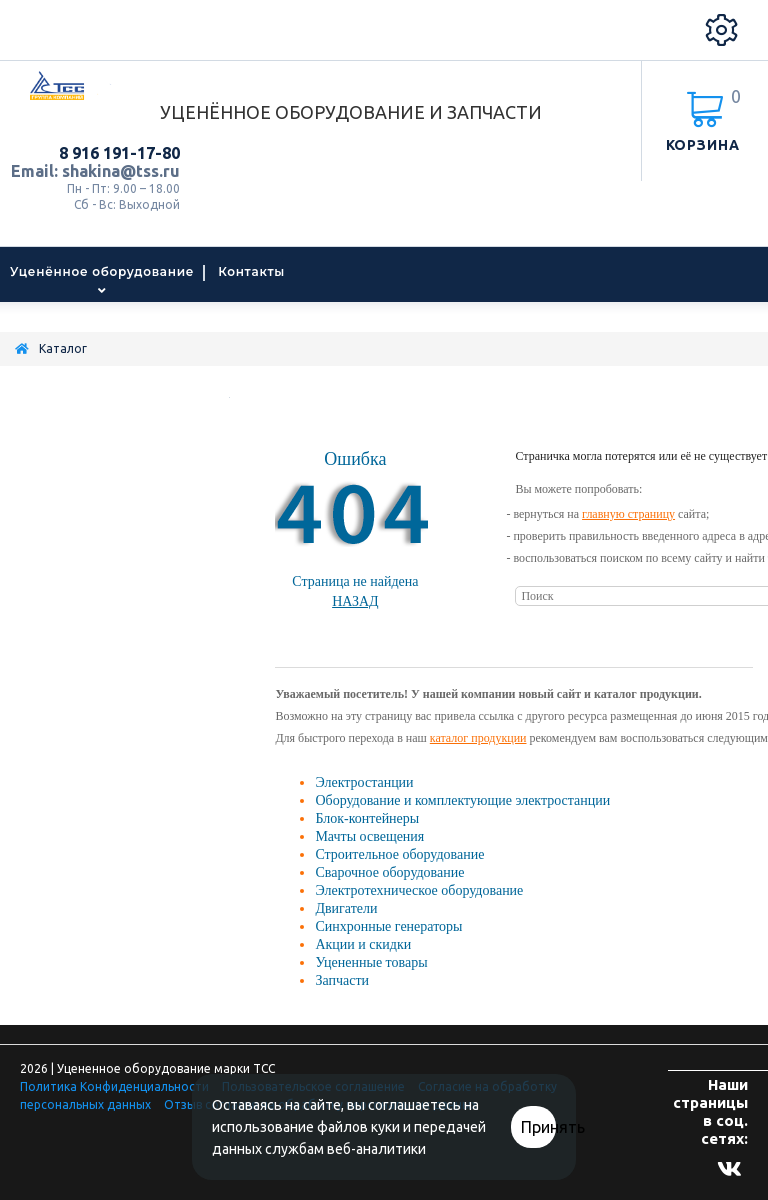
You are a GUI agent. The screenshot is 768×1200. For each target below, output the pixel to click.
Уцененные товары (371, 962)
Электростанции (364, 782)
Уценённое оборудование (102, 271)
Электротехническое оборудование (419, 890)
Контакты (251, 271)
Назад (355, 601)
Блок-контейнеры (367, 818)
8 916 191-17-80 (119, 153)
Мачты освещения (369, 836)
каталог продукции (478, 738)
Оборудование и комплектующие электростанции (462, 800)
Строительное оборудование (399, 854)
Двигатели (346, 908)
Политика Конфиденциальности (114, 1086)
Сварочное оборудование (389, 872)
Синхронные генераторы (388, 926)
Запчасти (342, 980)
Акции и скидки (363, 944)
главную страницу (628, 514)
